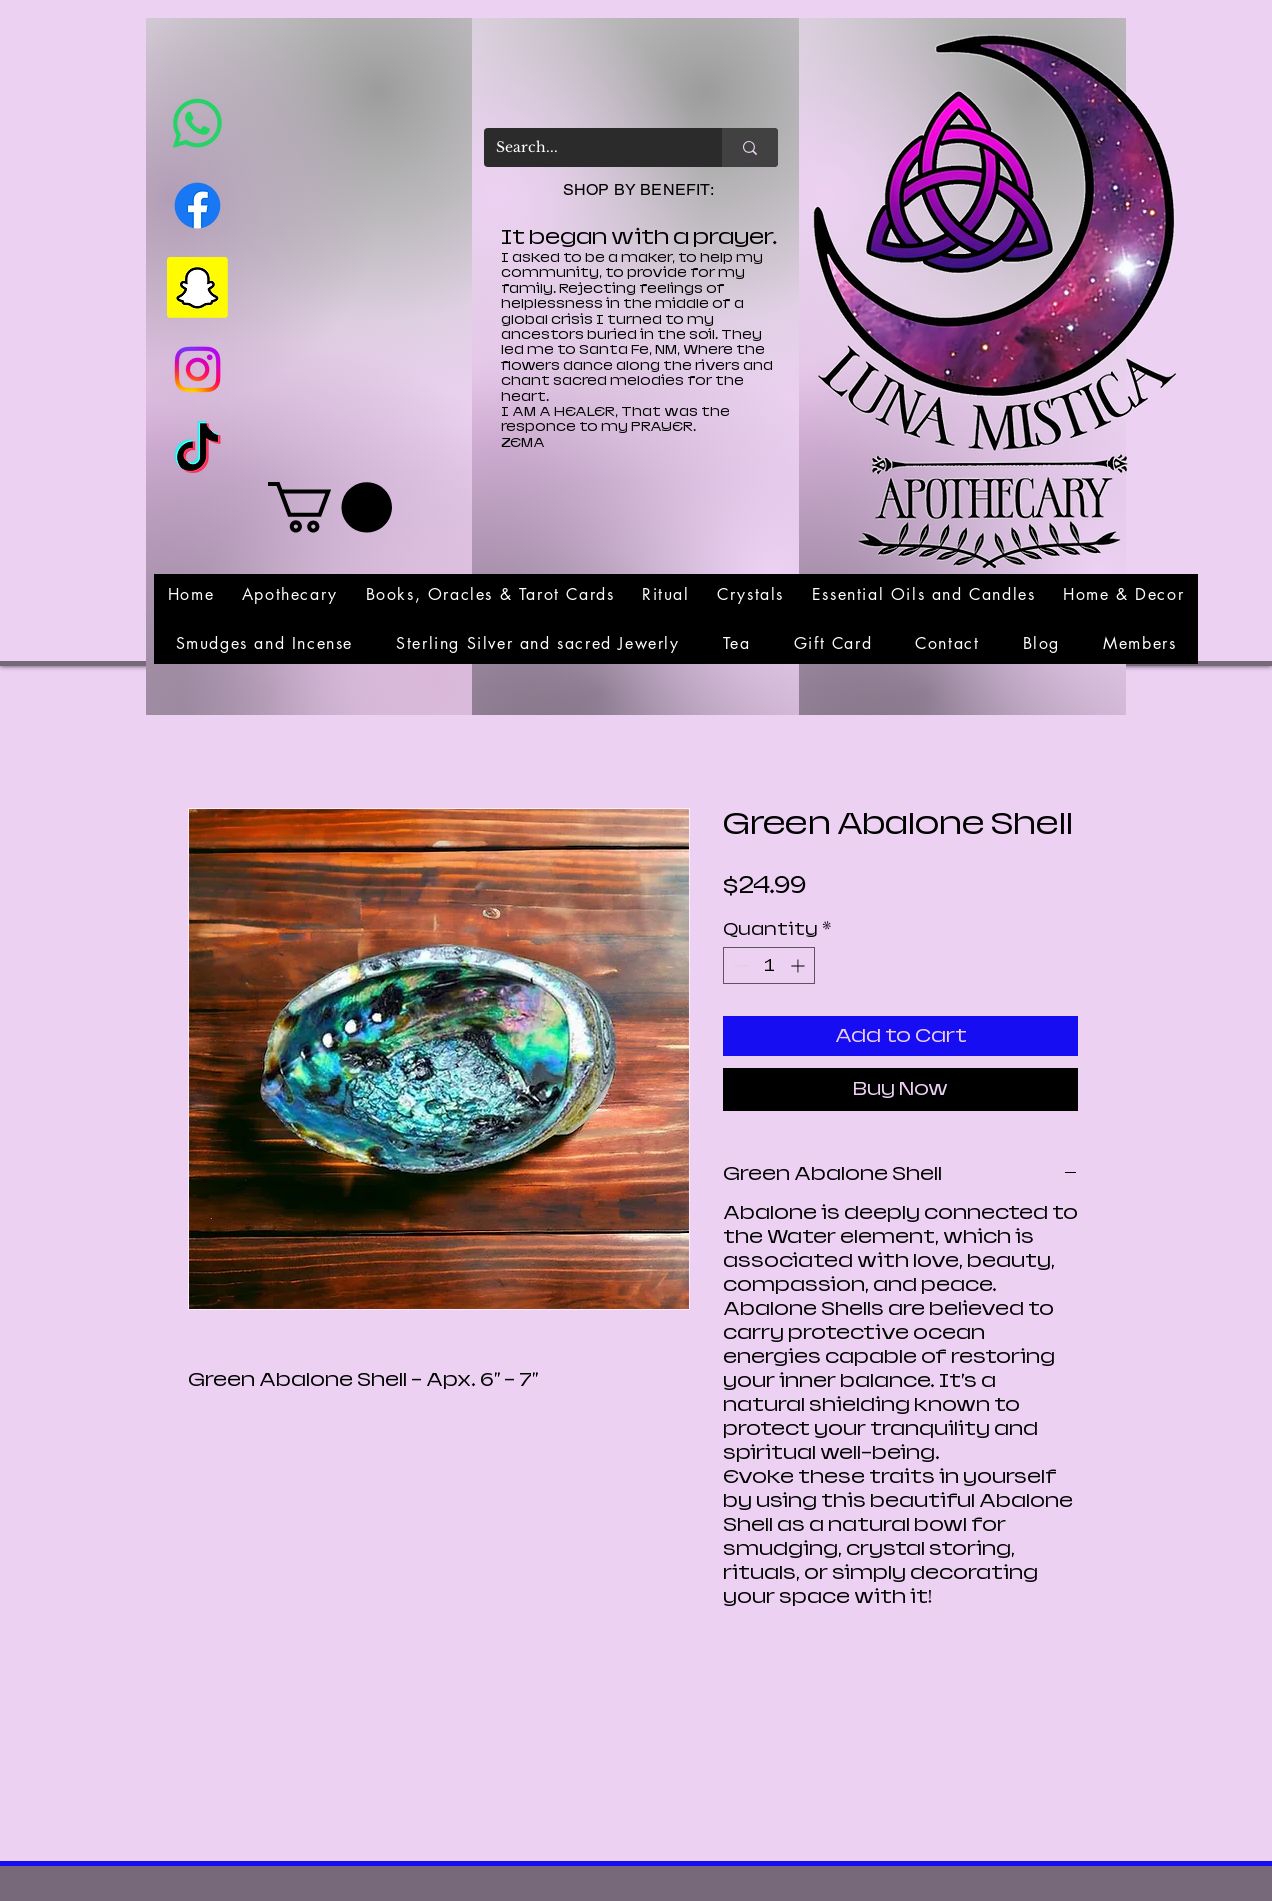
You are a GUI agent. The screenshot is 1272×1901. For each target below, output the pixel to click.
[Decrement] (738, 965)
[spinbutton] (769, 965)
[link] (330, 507)
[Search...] (588, 147)
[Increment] (799, 965)
